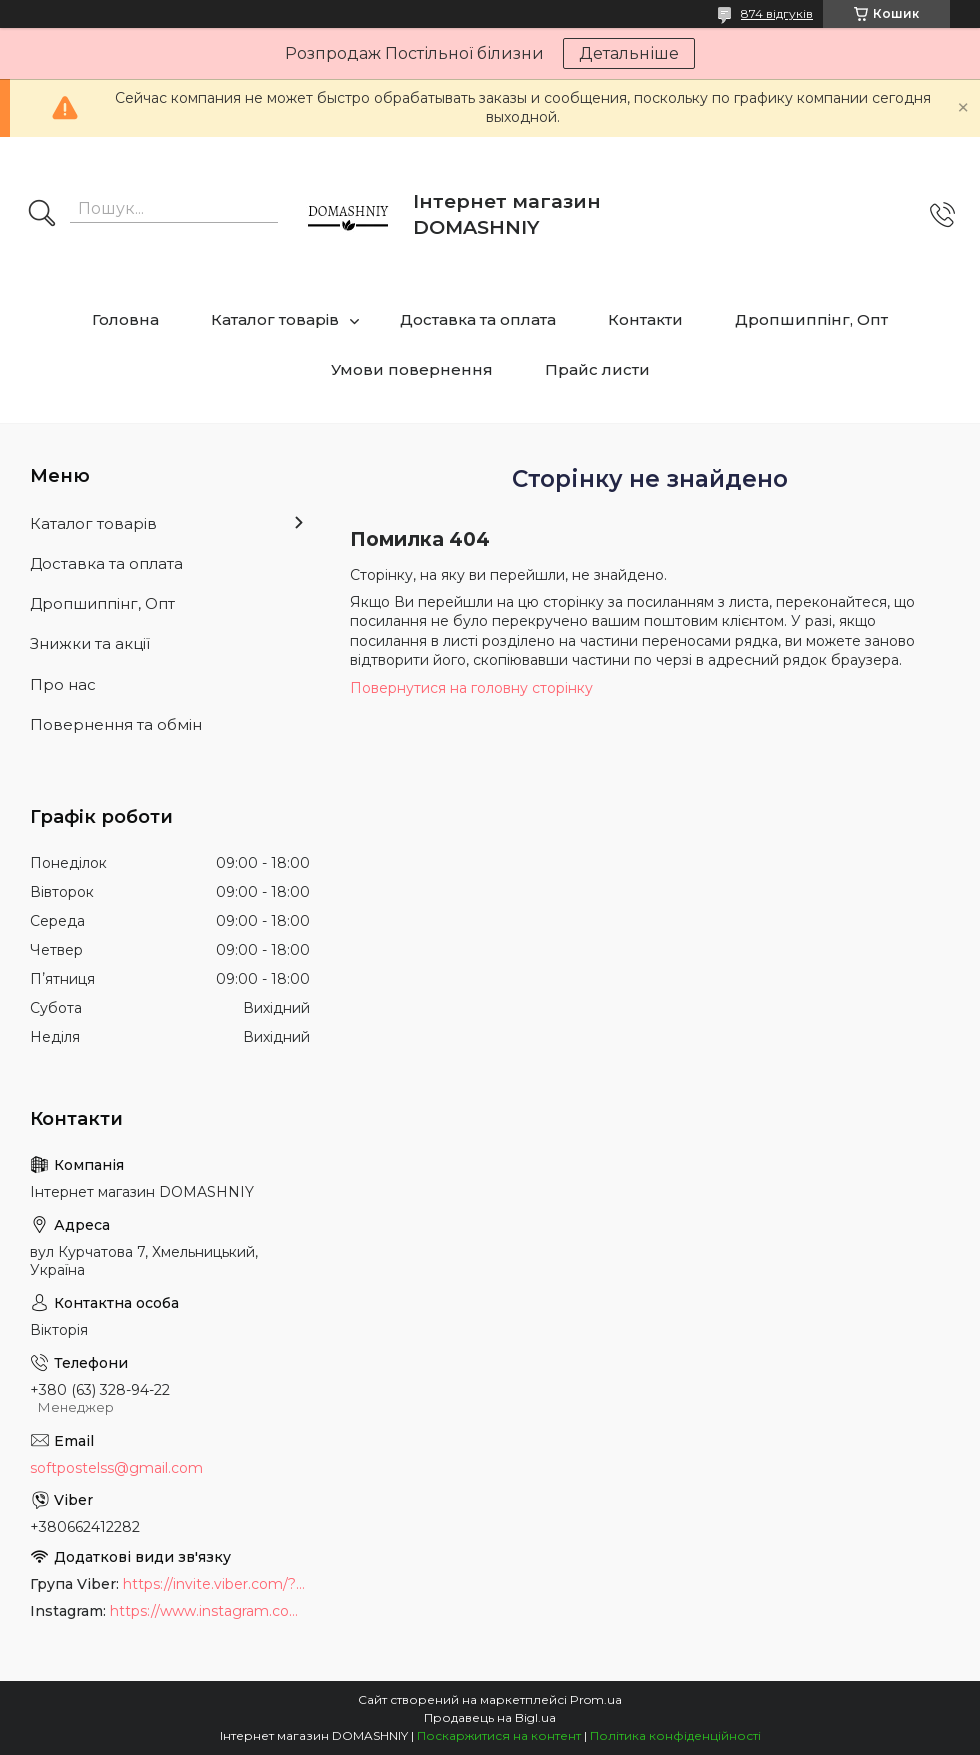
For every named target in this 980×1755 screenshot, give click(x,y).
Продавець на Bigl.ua (490, 1717)
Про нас (63, 684)
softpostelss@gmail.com (116, 1468)
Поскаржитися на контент (499, 1735)
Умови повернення (412, 369)
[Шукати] (42, 215)
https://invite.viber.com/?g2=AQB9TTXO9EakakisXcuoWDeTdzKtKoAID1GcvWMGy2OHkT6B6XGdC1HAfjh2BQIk (216, 1584)
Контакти (645, 319)
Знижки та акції (90, 643)
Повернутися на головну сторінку (471, 688)
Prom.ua (596, 1699)
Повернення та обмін (116, 724)
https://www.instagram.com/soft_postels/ (210, 1611)
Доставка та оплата (478, 319)
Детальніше (629, 53)
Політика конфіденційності (675, 1735)
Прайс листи (597, 369)
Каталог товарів (275, 319)
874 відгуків (777, 13)
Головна (125, 319)
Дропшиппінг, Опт (811, 319)
